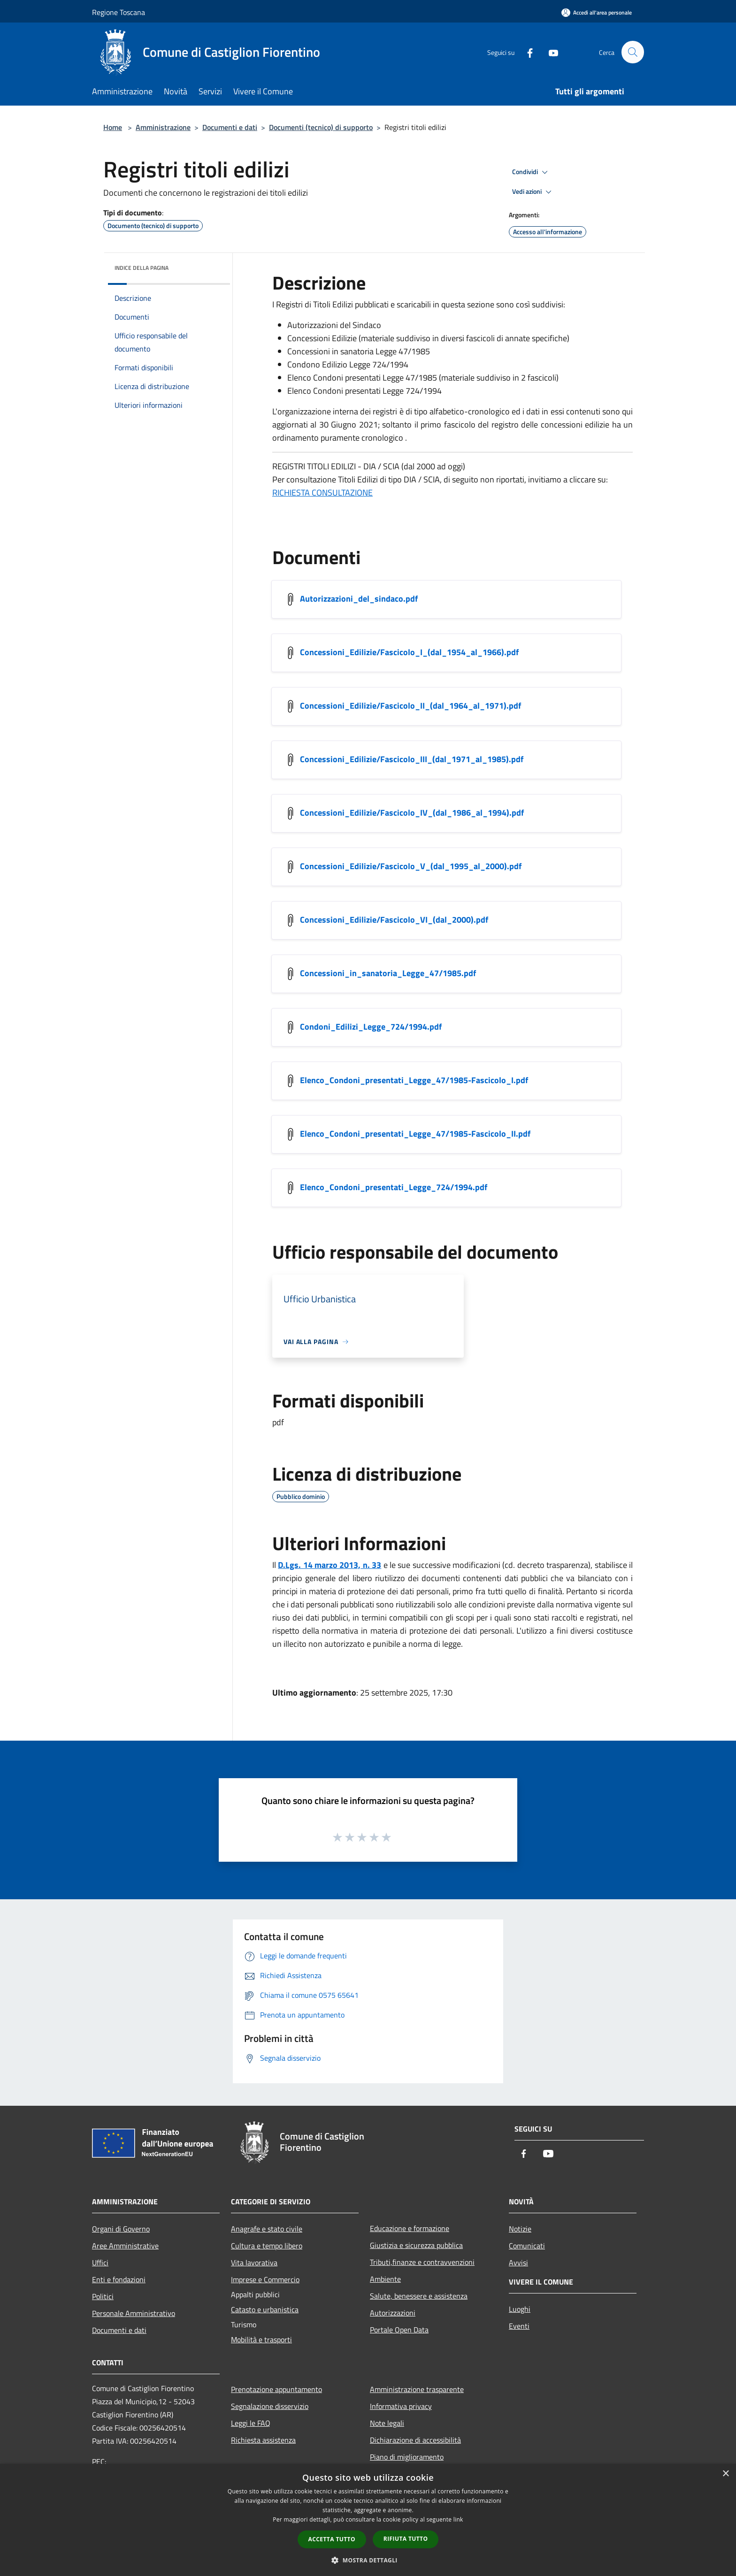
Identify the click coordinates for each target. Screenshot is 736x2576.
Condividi (531, 172)
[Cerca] (632, 52)
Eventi (519, 2325)
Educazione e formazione (409, 2228)
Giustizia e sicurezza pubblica (416, 2245)
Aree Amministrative (125, 2245)
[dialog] (368, 2520)
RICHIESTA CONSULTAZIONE (322, 492)
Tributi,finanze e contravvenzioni (422, 2262)
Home (112, 127)
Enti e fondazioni (119, 2279)
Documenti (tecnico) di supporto (321, 127)
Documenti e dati (229, 127)
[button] (368, 2560)
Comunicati (527, 2245)
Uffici (100, 2262)
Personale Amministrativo (133, 2313)
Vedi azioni (533, 192)
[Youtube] (549, 52)
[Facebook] (525, 52)
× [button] (725, 2473)
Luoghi (519, 2309)
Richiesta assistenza (263, 2440)
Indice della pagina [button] (142, 267)
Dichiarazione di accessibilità (415, 2440)
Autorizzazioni (392, 2312)
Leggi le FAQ (250, 2423)
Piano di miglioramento (407, 2456)
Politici (103, 2296)
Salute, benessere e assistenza (419, 2295)
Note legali (387, 2423)
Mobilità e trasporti (261, 2339)
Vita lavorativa (254, 2262)
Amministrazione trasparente (417, 2389)
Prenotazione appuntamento (276, 2389)
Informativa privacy (401, 2406)
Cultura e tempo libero (266, 2245)
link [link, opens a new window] (458, 2519)
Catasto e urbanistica (265, 2309)
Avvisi (518, 2262)
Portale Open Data (399, 2329)
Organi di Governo (121, 2228)
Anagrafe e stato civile (266, 2228)
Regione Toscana (118, 12)
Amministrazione (163, 127)
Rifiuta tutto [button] (405, 2539)
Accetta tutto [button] (331, 2539)
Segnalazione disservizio (269, 2406)
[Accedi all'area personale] (596, 12)
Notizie (520, 2228)
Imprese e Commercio (265, 2279)
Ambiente (385, 2279)
